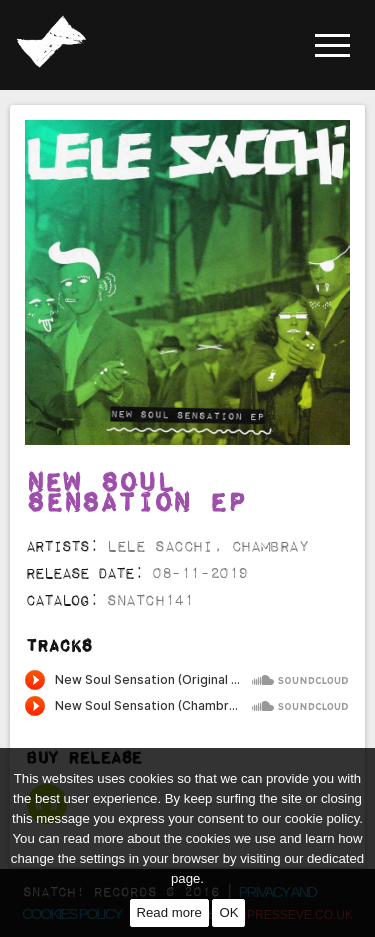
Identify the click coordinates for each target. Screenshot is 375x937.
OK (228, 912)
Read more (169, 912)
